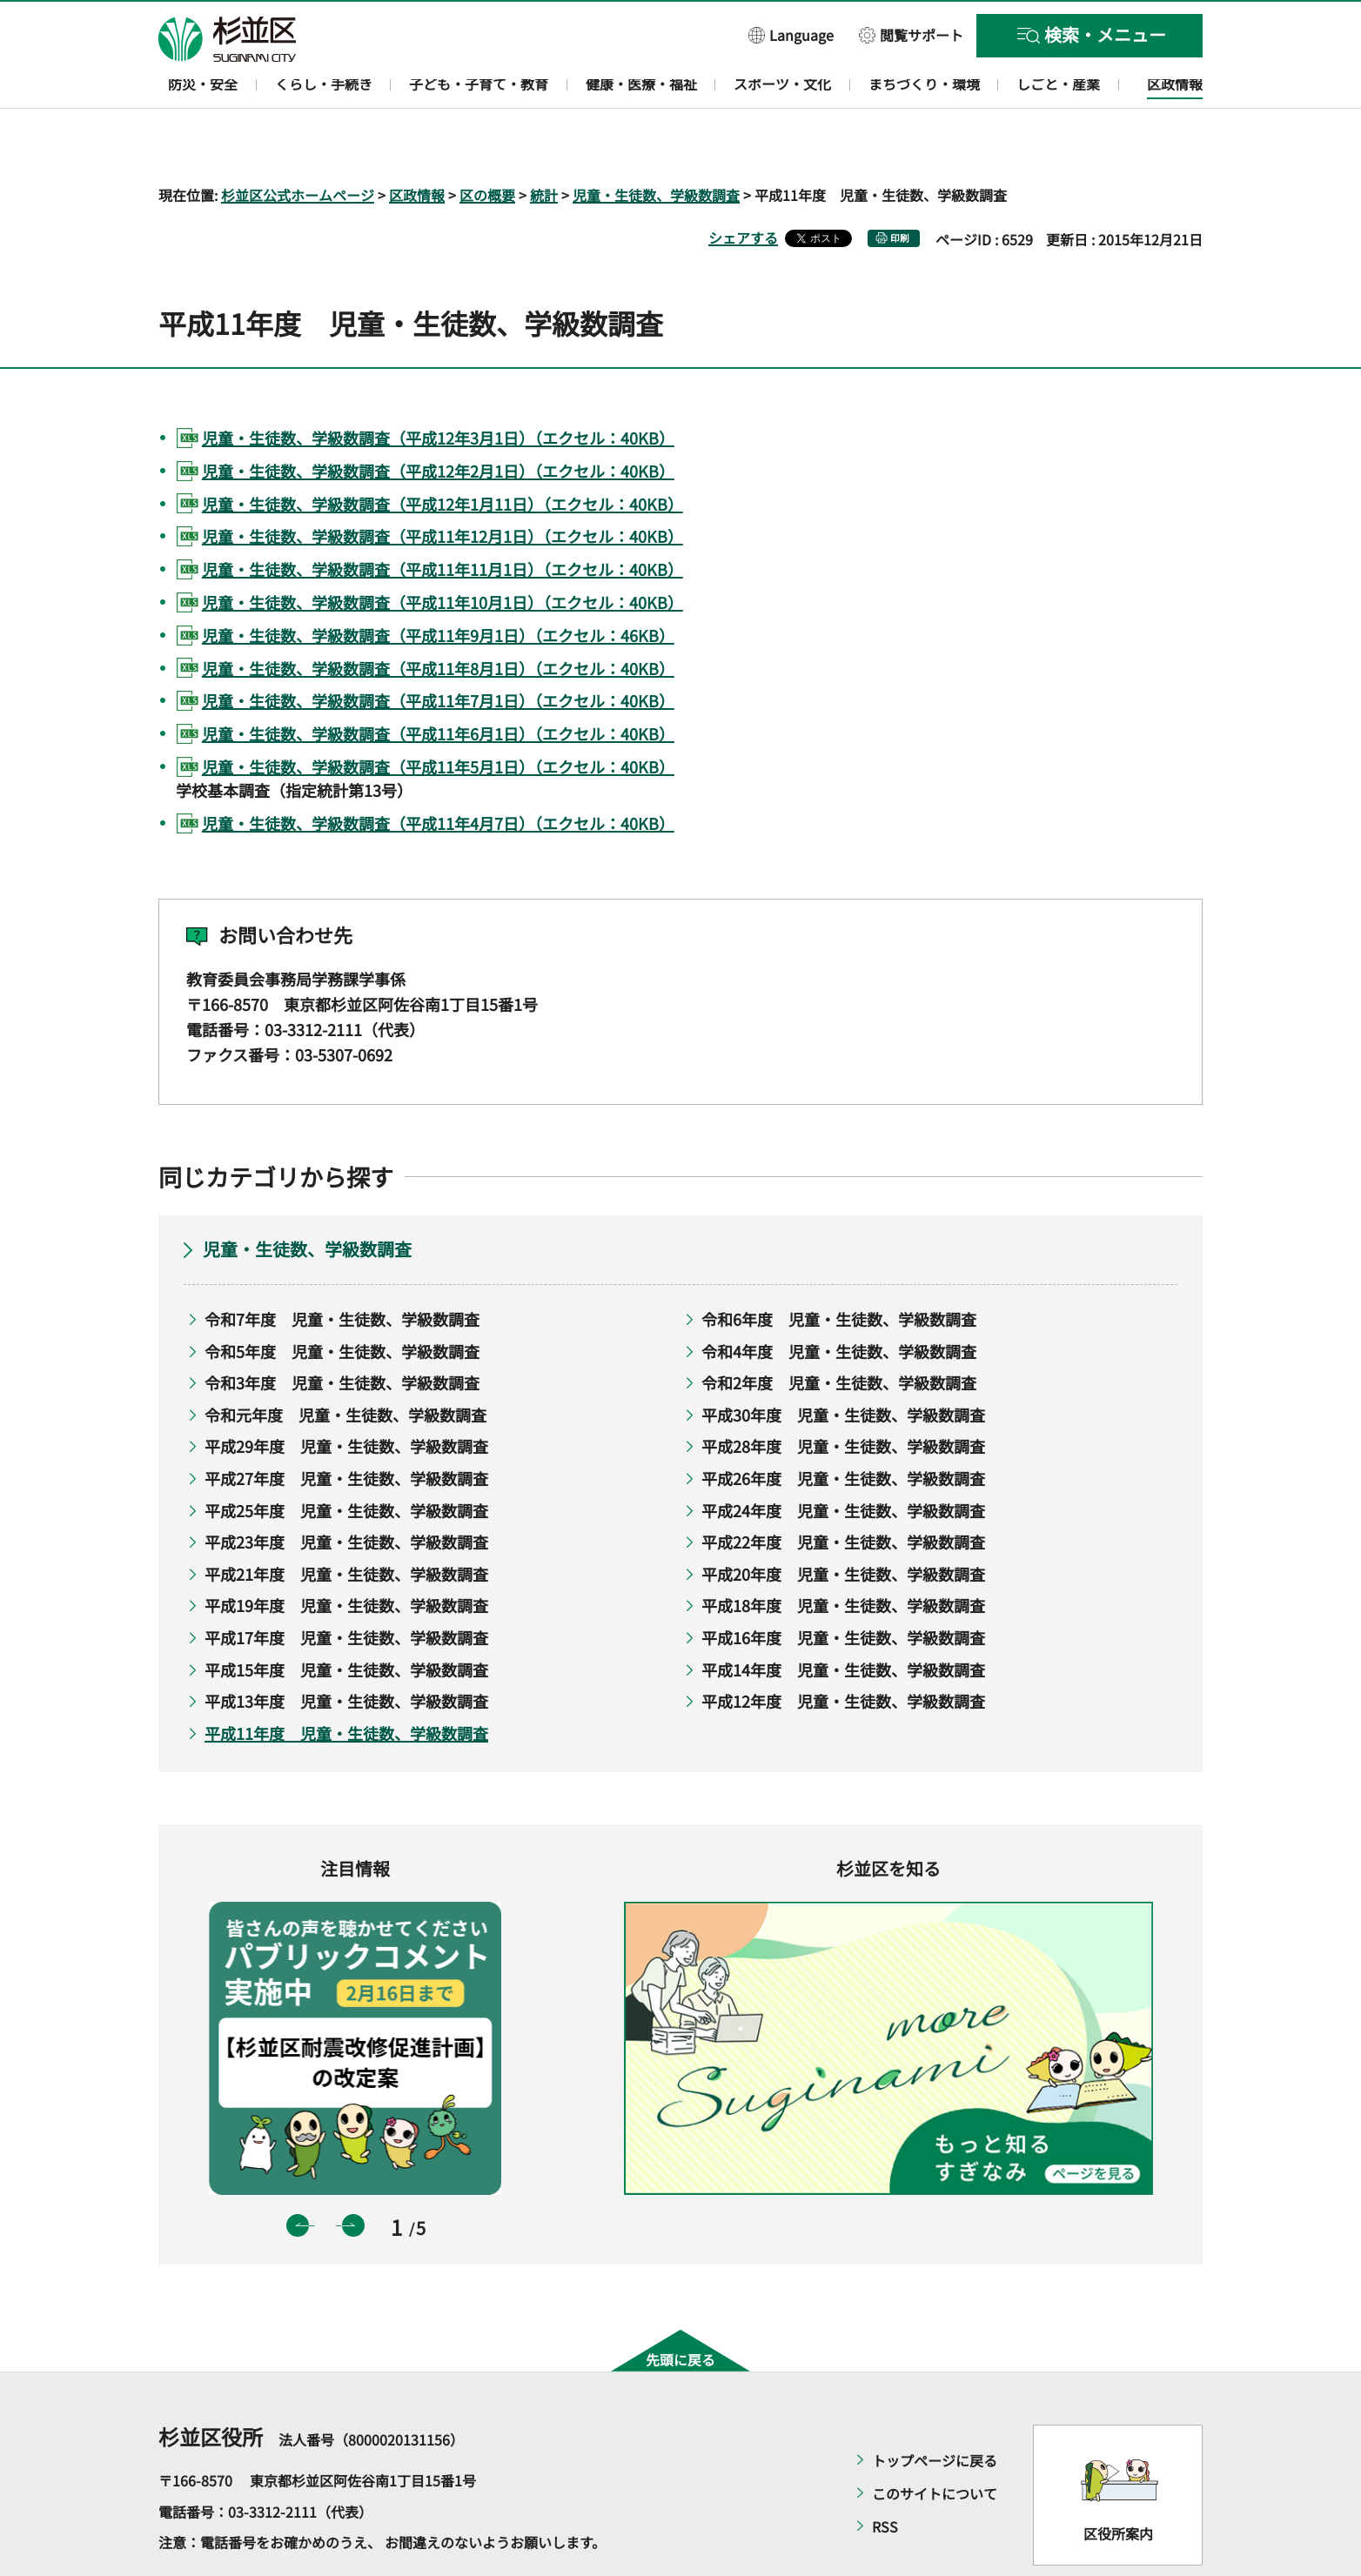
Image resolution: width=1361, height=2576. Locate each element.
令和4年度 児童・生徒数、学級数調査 (838, 1300)
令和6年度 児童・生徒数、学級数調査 (838, 1268)
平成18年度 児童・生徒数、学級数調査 (843, 1555)
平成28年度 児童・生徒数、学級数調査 (843, 1396)
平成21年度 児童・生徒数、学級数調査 (346, 1523)
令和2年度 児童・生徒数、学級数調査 (838, 1332)
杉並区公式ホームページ (297, 144)
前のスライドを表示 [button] (297, 2175)
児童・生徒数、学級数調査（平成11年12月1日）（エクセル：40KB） (442, 486)
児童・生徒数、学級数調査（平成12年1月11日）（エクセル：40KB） (442, 453)
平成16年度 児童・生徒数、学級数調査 (843, 1587)
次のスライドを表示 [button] (353, 2175)
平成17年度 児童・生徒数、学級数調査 (346, 1587)
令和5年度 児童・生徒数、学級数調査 (341, 1300)
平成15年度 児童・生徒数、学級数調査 (346, 1619)
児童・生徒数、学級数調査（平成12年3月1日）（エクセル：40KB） (438, 387)
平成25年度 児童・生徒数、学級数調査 (346, 1460)
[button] (791, 34)
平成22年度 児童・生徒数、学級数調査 (843, 1492)
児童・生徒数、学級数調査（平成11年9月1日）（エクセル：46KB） (438, 584)
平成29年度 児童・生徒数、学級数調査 (346, 1396)
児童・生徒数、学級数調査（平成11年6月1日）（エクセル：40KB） (438, 683)
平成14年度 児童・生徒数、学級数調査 (843, 1619)
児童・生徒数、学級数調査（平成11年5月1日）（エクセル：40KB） (438, 716)
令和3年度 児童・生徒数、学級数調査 (341, 1332)
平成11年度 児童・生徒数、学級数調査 (346, 1682)
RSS (885, 2476)
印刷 (899, 187)
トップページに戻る (934, 2410)
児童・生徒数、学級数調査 (656, 144)
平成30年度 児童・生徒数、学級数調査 (843, 1364)
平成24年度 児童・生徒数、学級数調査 (843, 1460)
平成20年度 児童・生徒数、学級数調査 (843, 1523)
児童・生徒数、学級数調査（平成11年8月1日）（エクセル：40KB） (438, 617)
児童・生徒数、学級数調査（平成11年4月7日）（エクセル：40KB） (438, 772)
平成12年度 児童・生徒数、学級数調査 (843, 1651)
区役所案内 (1118, 2482)
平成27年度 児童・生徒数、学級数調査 (346, 1427)
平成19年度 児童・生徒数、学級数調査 (346, 1555)
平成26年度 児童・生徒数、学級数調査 (843, 1427)
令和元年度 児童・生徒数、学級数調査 (345, 1364)
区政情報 (417, 144)
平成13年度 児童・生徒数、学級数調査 (346, 1651)
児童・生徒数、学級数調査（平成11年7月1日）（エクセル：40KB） (438, 650)
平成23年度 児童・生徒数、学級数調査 (346, 1492)
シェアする (743, 187)
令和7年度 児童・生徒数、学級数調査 (341, 1268)
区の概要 (487, 144)
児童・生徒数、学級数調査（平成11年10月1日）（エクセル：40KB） (442, 551)
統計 (544, 144)
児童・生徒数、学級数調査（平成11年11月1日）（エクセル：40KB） (442, 519)
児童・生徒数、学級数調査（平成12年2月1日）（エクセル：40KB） (438, 420)
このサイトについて (934, 2443)
